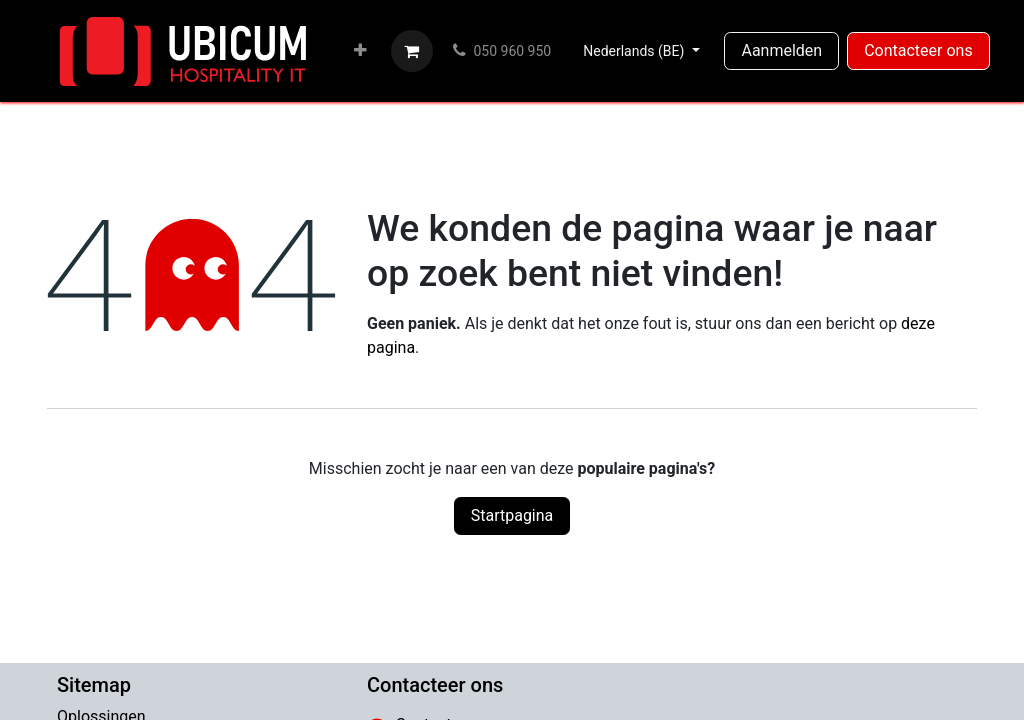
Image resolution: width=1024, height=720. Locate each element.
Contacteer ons (918, 50)
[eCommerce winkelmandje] (412, 51)
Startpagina (512, 515)
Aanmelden (781, 50)
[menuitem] (360, 51)
